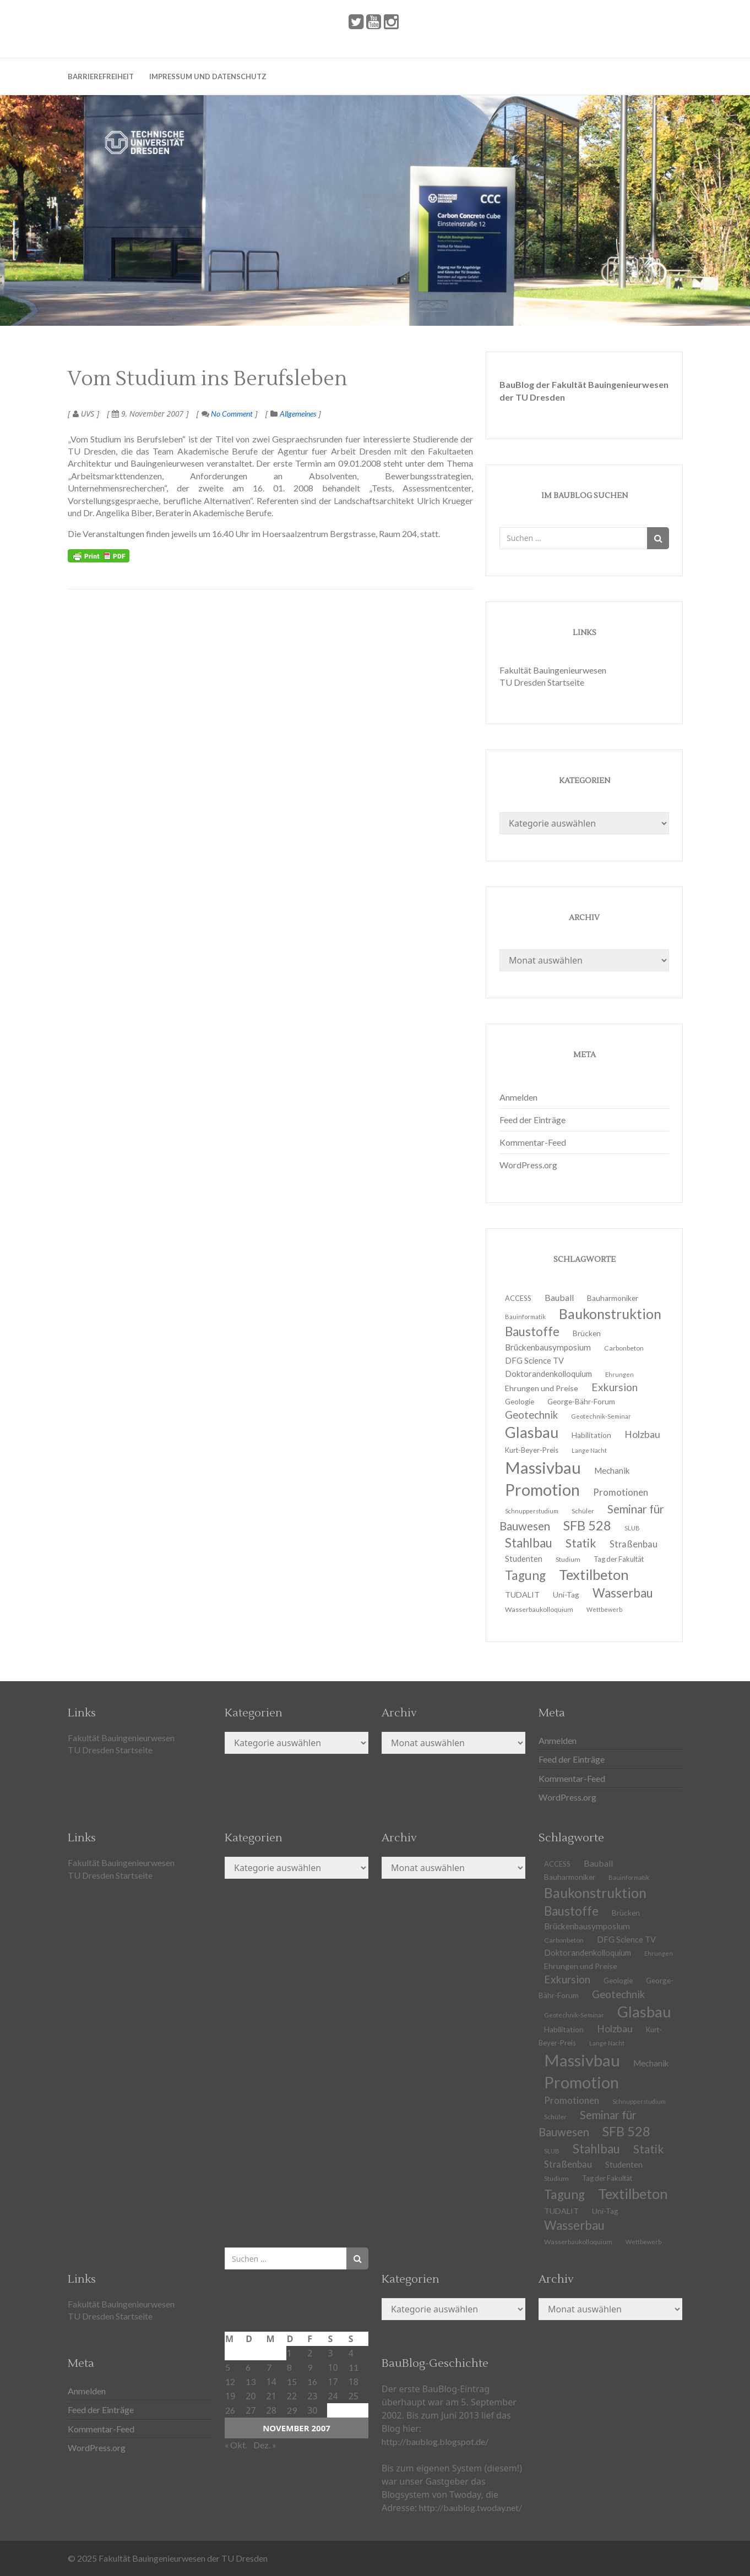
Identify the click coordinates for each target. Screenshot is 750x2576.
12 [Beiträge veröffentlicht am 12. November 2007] (230, 2381)
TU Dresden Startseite (541, 682)
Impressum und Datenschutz (208, 76)
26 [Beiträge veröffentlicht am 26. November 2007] (230, 2410)
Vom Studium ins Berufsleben (207, 379)
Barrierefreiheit (101, 76)
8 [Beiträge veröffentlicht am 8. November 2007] (289, 2367)
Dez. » (264, 2445)
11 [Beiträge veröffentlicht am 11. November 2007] (353, 2367)
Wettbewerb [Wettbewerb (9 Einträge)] (604, 1609)
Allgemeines (298, 413)
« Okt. (236, 2445)
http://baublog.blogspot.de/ (435, 2441)
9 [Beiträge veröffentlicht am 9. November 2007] (309, 2367)
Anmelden (518, 1097)
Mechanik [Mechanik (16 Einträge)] (651, 2063)
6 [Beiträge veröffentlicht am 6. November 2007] (248, 2367)
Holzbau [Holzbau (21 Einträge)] (642, 1434)
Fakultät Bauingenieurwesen (552, 670)
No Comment (227, 413)
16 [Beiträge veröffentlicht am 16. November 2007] (312, 2381)
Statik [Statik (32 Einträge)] (648, 2149)
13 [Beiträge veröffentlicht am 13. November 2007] (251, 2381)
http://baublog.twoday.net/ (470, 2507)
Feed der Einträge (532, 1119)
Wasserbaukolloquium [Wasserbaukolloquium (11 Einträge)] (539, 1609)
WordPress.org (528, 1165)
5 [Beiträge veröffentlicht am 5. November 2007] (227, 2367)
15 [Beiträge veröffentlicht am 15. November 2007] (292, 2381)
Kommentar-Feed (532, 1142)
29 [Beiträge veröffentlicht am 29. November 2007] (292, 2410)
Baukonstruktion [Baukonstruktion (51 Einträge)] (610, 1313)
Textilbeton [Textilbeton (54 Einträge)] (633, 2193)
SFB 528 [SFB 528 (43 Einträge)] (626, 2131)
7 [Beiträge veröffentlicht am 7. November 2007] (269, 2367)
